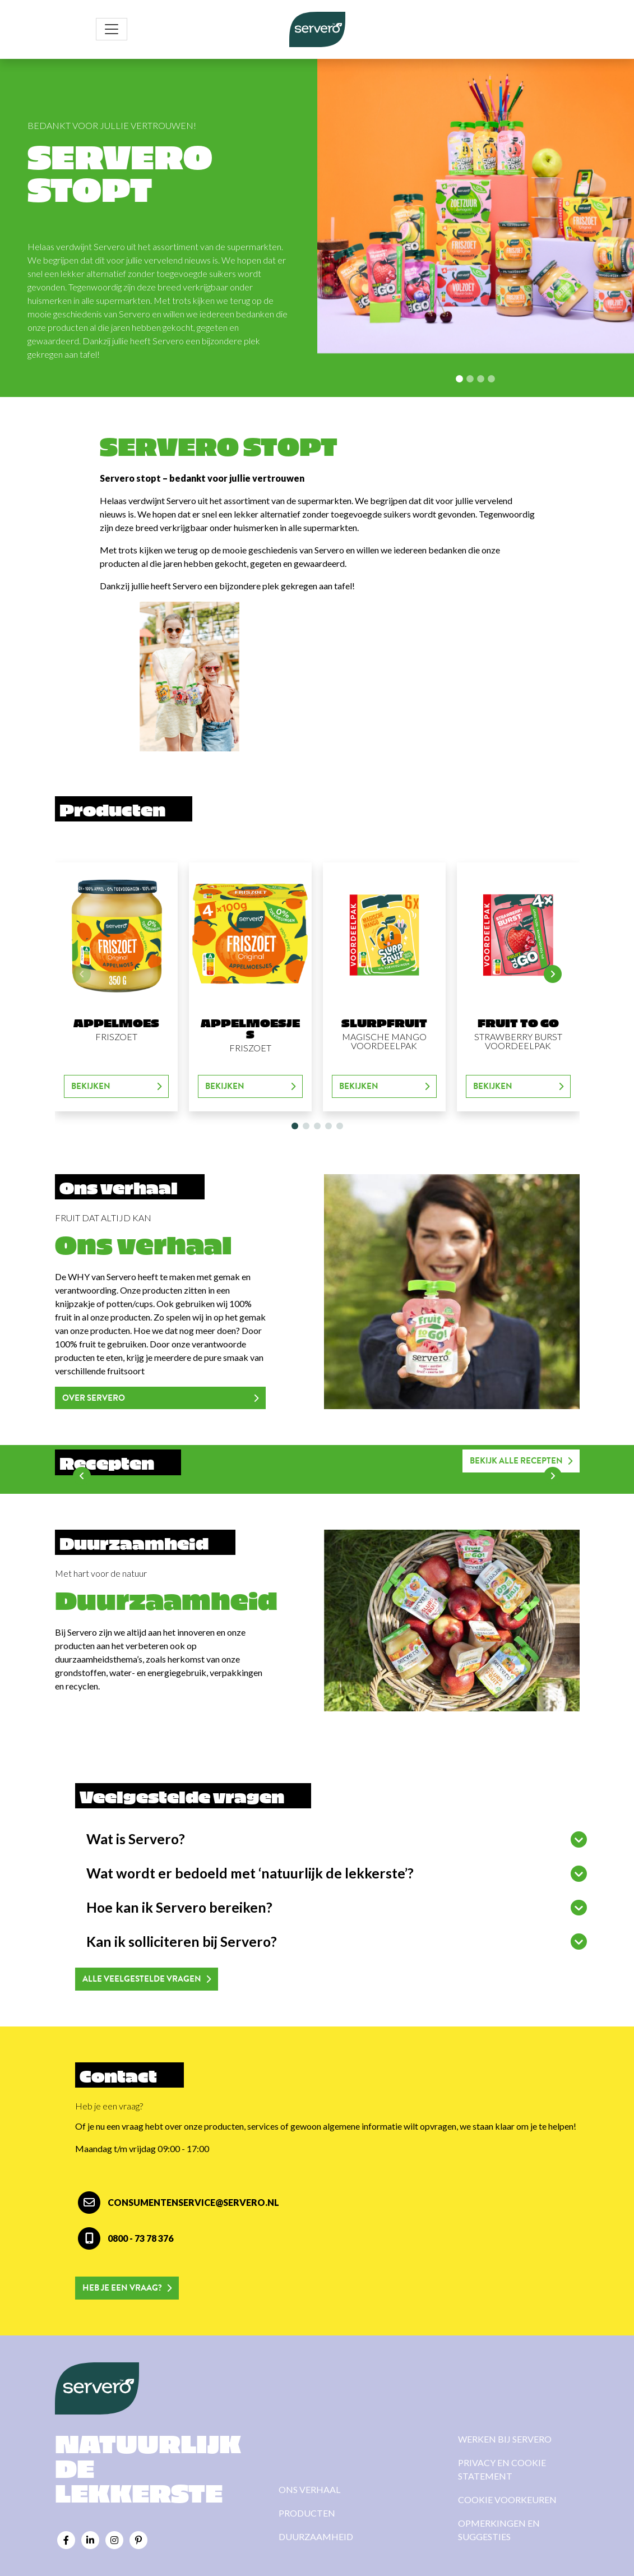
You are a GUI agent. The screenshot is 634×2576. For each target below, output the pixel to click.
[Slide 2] (480, 379)
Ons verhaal (309, 2489)
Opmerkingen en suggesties (499, 2530)
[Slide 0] (459, 379)
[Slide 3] (491, 379)
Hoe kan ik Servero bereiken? (179, 1907)
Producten (307, 2513)
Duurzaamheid (316, 2536)
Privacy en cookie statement (502, 2469)
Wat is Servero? (135, 1839)
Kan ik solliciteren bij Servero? (181, 1941)
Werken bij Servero (505, 2439)
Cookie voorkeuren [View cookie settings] (507, 2499)
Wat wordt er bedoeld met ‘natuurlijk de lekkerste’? (250, 1873)
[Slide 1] (470, 379)
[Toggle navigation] (111, 29)
